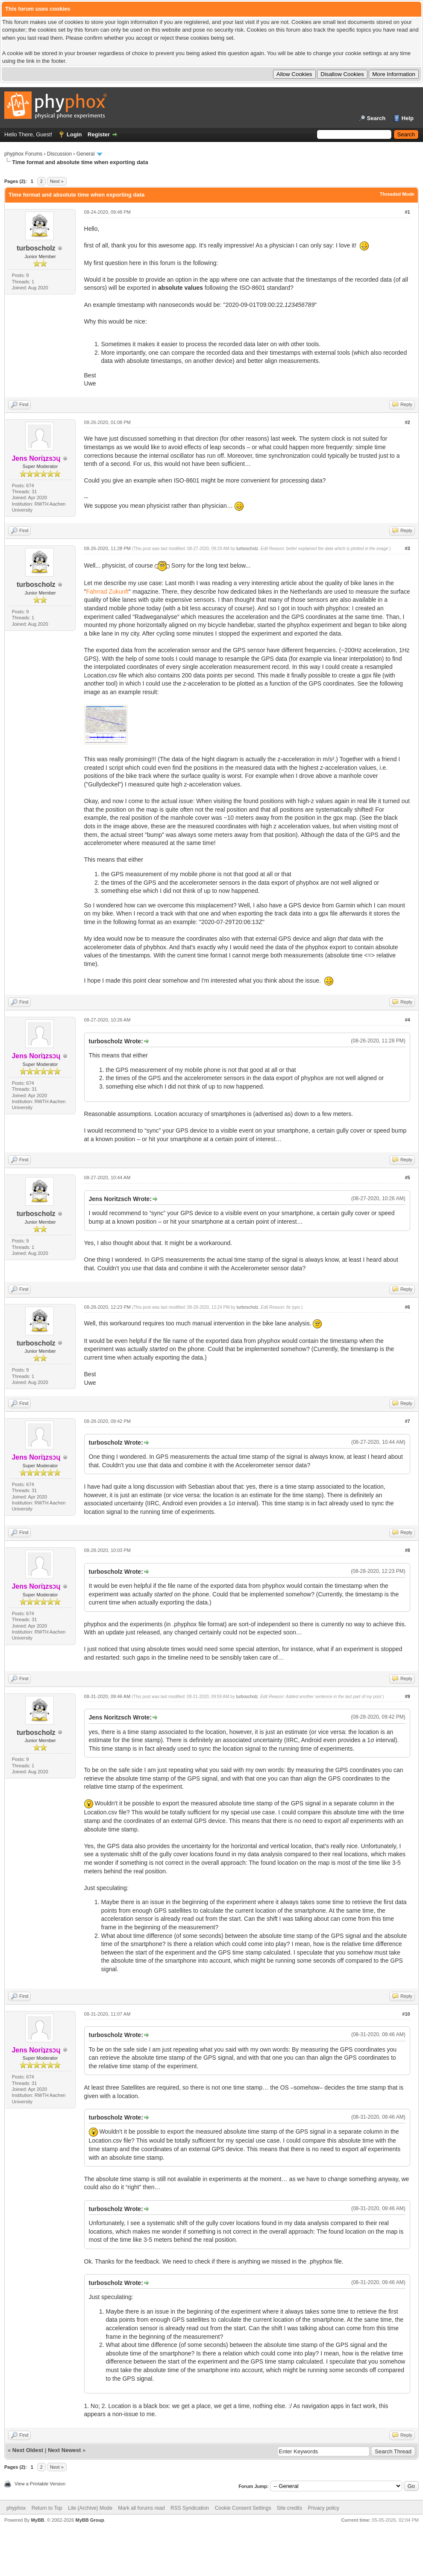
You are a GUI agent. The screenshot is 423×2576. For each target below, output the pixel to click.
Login (74, 134)
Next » (57, 181)
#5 (407, 1177)
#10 (406, 2014)
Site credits (289, 2508)
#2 (407, 422)
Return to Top (47, 2508)
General (85, 154)
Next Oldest (27, 2450)
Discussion (59, 154)
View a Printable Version (40, 2483)
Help (408, 118)
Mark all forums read (141, 2508)
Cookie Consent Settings (242, 2508)
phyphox (16, 2508)
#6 (407, 1307)
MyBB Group (89, 2520)
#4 (407, 1019)
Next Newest (64, 2450)
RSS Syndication (189, 2508)
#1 (407, 212)
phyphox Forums (23, 154)
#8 (407, 1550)
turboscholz (36, 248)
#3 (407, 548)
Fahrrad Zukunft (107, 591)
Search (376, 118)
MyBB (37, 2520)
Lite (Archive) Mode (90, 2508)
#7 (407, 1421)
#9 (407, 1696)
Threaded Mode (397, 194)
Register (99, 134)
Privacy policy (323, 2508)
